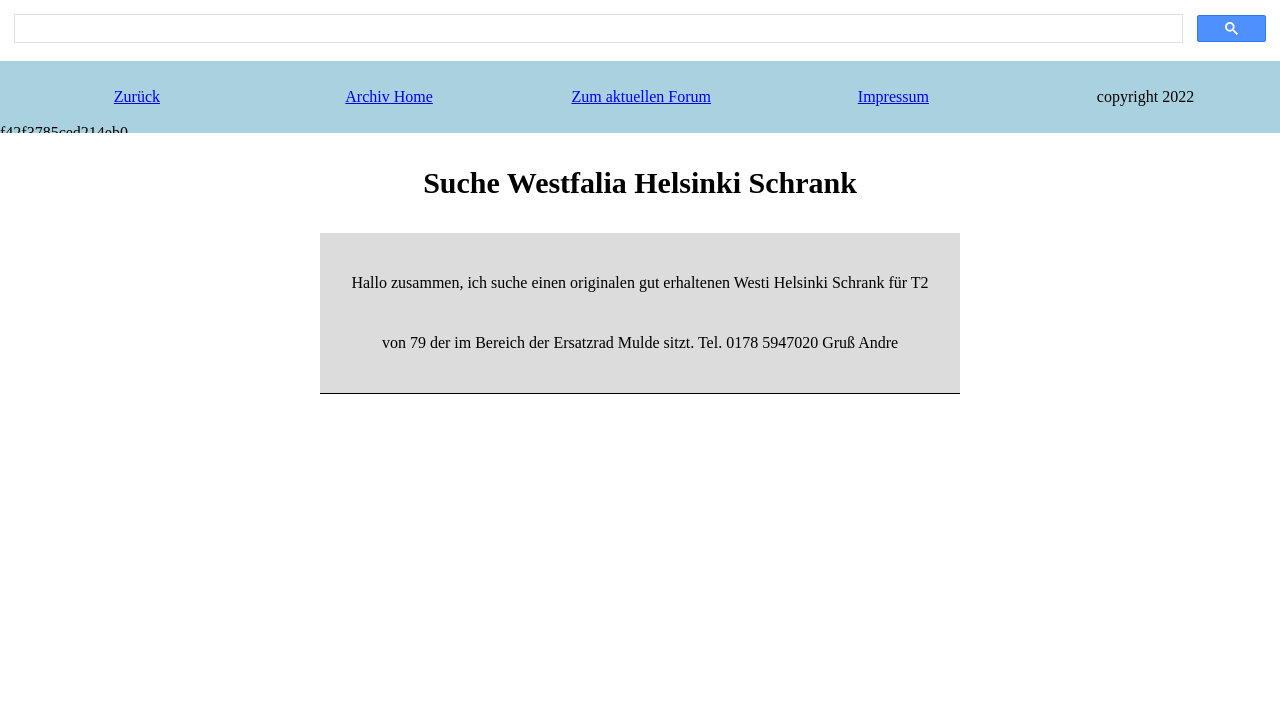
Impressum (893, 96)
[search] (596, 29)
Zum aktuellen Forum (641, 96)
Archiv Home (389, 96)
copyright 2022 (1145, 96)
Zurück (137, 96)
